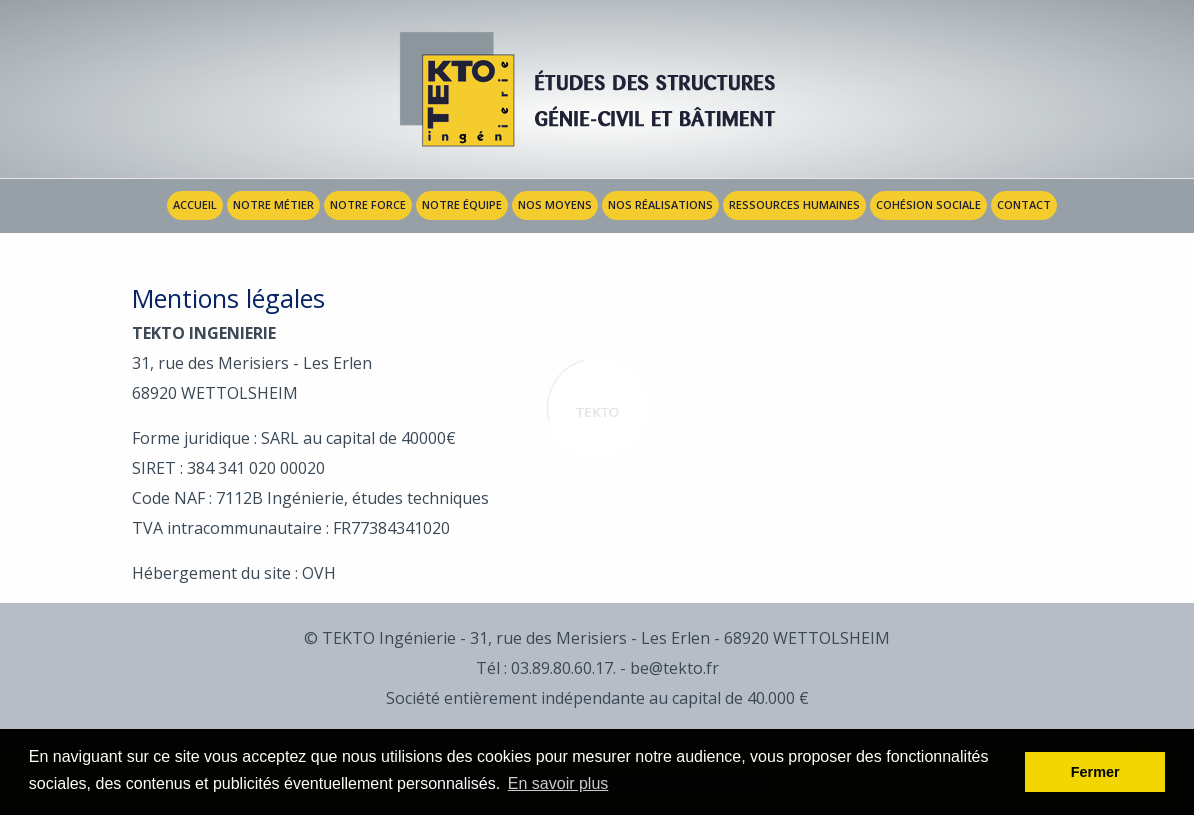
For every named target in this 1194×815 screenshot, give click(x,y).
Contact (1024, 204)
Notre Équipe (462, 204)
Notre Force (368, 204)
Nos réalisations (660, 204)
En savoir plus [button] (558, 783)
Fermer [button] (1095, 772)
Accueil (195, 204)
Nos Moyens (555, 204)
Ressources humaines (794, 204)
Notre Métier (273, 204)
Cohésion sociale (928, 204)
